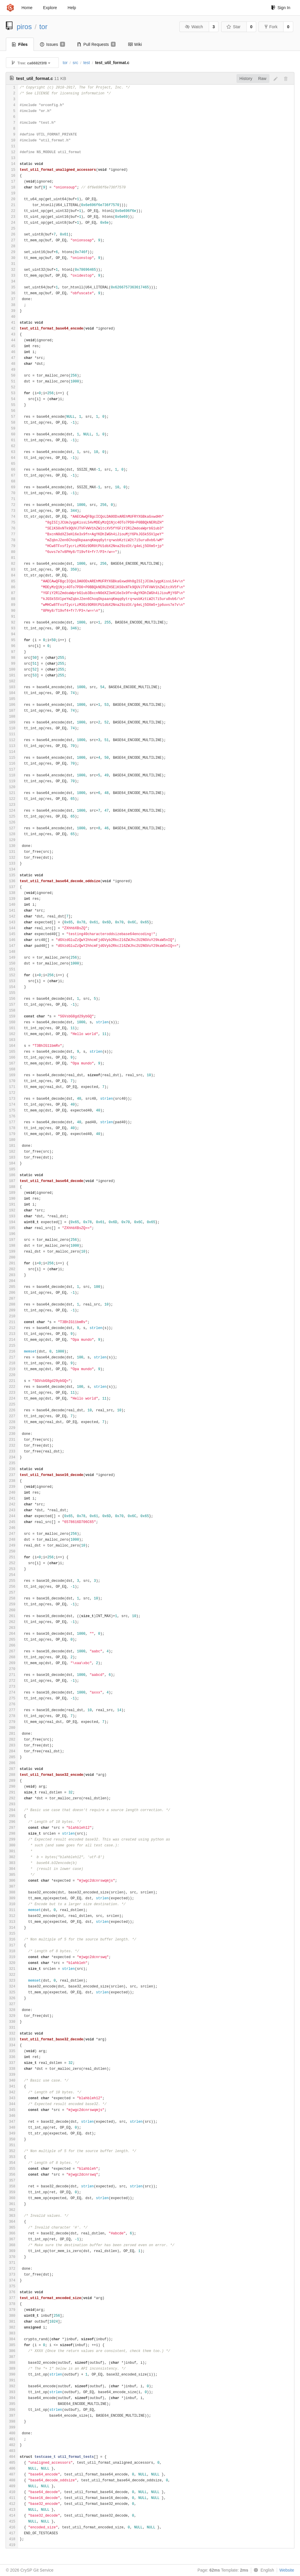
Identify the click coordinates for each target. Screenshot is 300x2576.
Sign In (280, 7)
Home (26, 7)
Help (72, 7)
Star (233, 26)
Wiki (135, 44)
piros (24, 27)
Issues (52, 44)
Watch (194, 26)
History (245, 78)
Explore (50, 7)
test (86, 62)
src (75, 62)
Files (20, 44)
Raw (262, 78)
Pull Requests (96, 44)
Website (286, 2570)
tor (43, 27)
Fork (271, 26)
